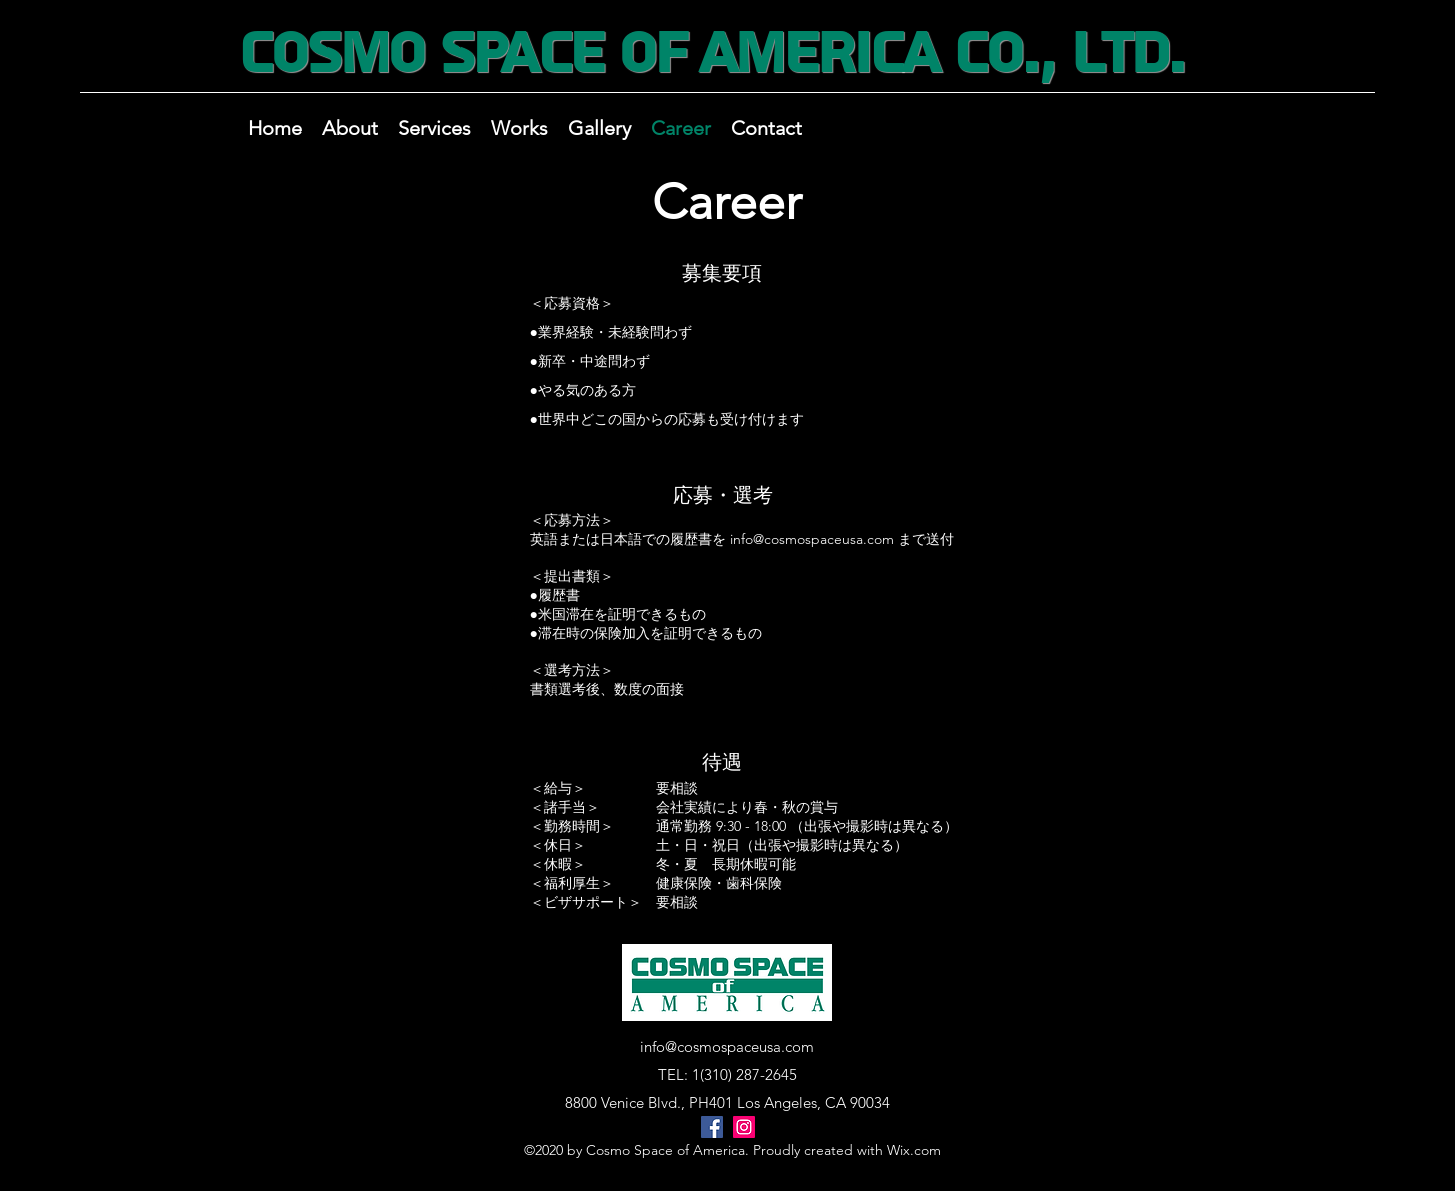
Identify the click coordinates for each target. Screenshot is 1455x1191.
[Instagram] (744, 1127)
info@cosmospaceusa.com (812, 539)
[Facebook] (712, 1127)
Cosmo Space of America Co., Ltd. (711, 53)
